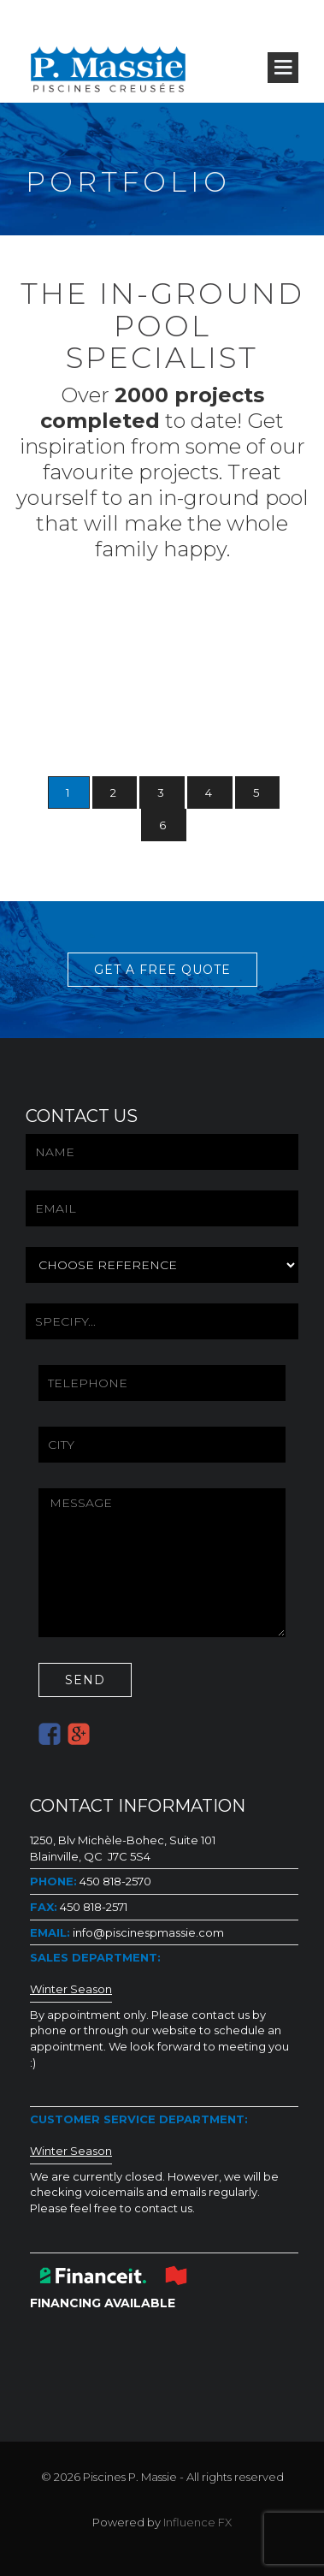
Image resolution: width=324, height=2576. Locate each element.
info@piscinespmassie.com (147, 1932)
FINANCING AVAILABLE (102, 2303)
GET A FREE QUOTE (162, 969)
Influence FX (197, 2522)
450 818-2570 (114, 1881)
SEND (85, 1680)
